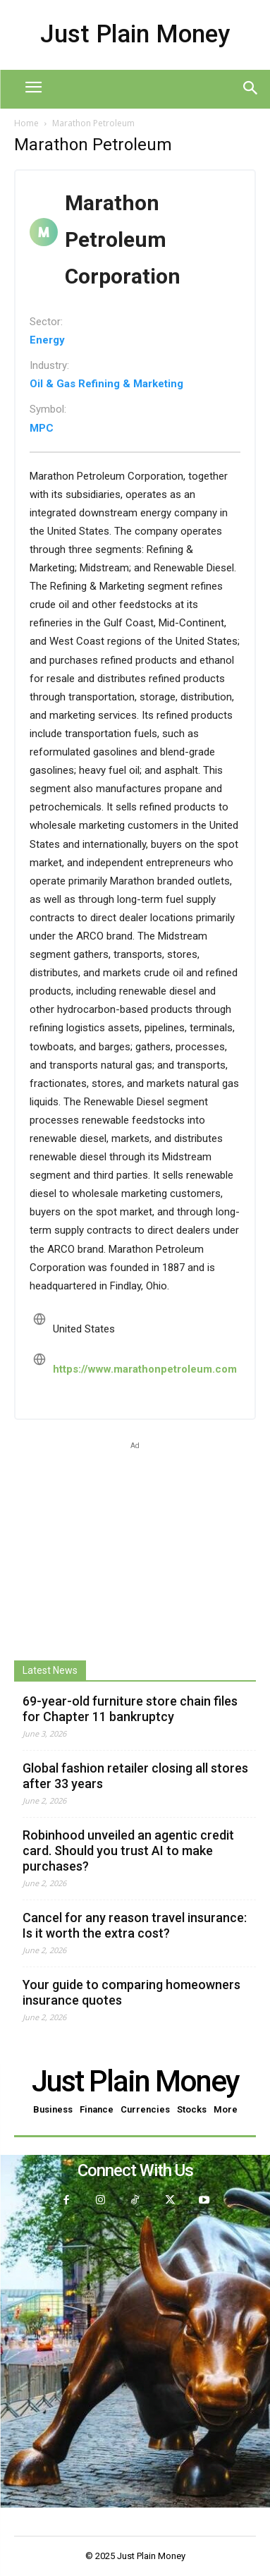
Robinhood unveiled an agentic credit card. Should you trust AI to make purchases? (128, 1850)
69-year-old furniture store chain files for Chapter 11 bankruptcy (130, 1709)
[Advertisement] (135, 1541)
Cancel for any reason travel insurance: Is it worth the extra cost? (135, 1925)
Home (26, 123)
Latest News (50, 1670)
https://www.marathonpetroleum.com (145, 1369)
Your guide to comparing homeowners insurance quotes (131, 1992)
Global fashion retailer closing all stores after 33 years (135, 1776)
